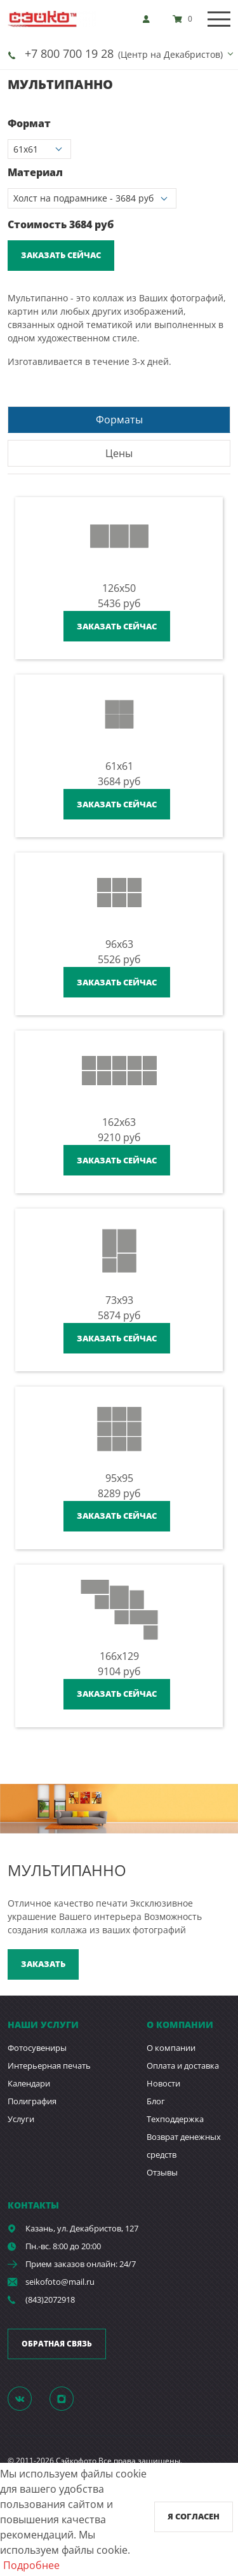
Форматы (119, 420)
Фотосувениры (37, 2047)
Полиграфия (32, 2101)
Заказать (43, 1964)
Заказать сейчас (61, 255)
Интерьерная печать (49, 2065)
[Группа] (27, 2398)
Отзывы (162, 2172)
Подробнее (31, 2565)
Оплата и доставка (183, 2065)
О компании (171, 2047)
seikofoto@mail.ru (60, 2281)
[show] (150, 19)
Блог (156, 2101)
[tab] (119, 419)
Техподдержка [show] (175, 2119)
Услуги (21, 2119)
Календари (29, 2083)
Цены (119, 453)
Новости (163, 2083)
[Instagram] (68, 2398)
